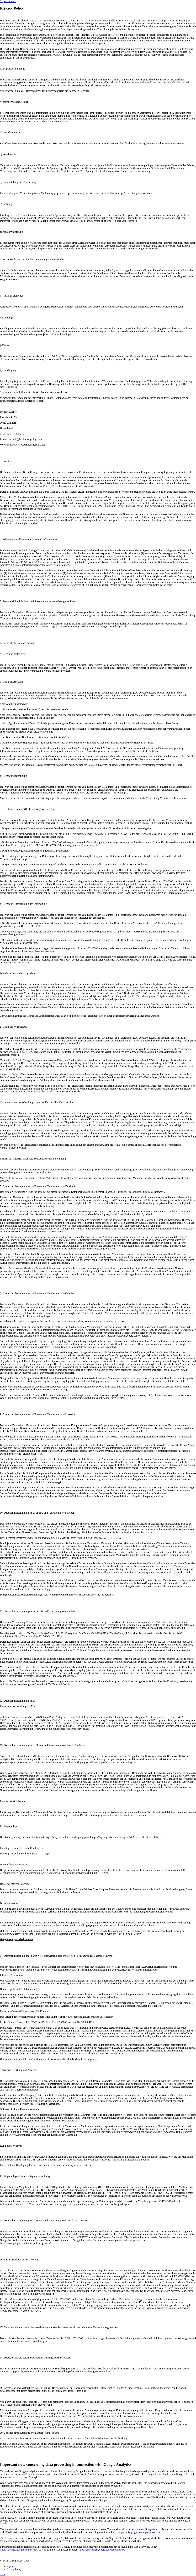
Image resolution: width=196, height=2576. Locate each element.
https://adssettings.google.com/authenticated (102, 2549)
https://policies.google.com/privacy (19, 2549)
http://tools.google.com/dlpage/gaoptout (139, 2532)
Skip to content (8, 1)
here (102, 2538)
